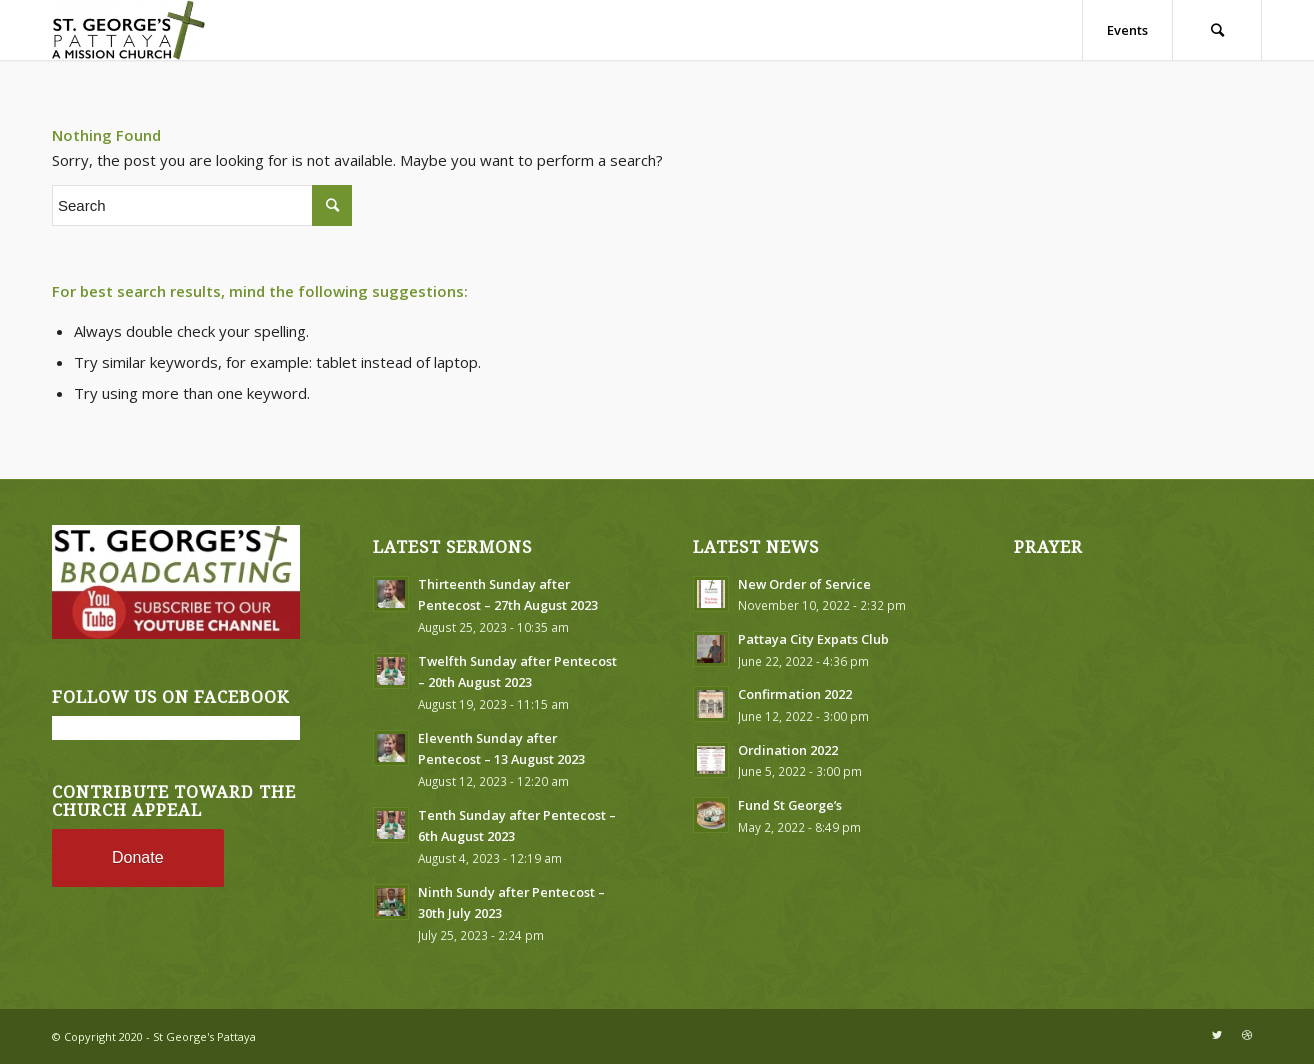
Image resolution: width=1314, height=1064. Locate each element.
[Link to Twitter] (1217, 1035)
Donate (138, 857)
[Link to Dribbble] (1247, 1035)
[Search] (1217, 30)
